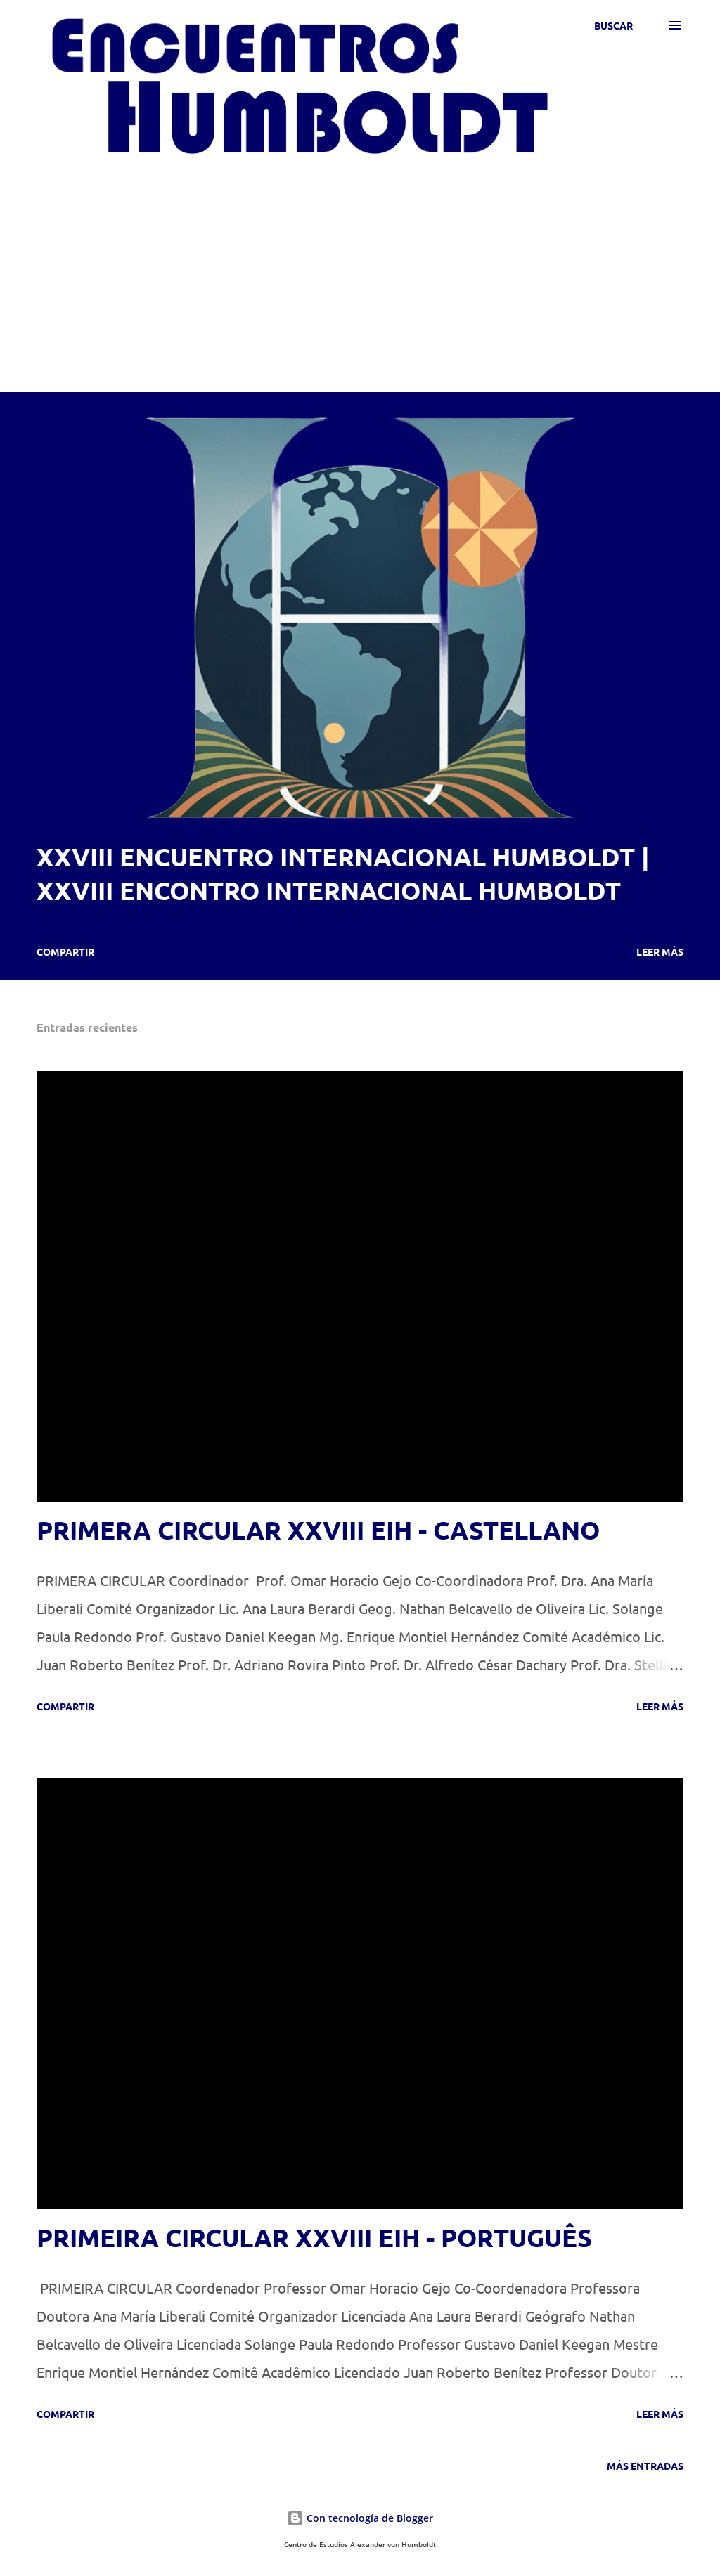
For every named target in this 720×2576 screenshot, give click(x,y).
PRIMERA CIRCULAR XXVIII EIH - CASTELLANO (318, 1529)
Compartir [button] (65, 951)
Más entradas (645, 2465)
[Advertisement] (360, 264)
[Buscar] (613, 25)
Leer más (659, 951)
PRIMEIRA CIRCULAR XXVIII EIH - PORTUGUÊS (314, 2237)
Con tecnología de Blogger (360, 2518)
